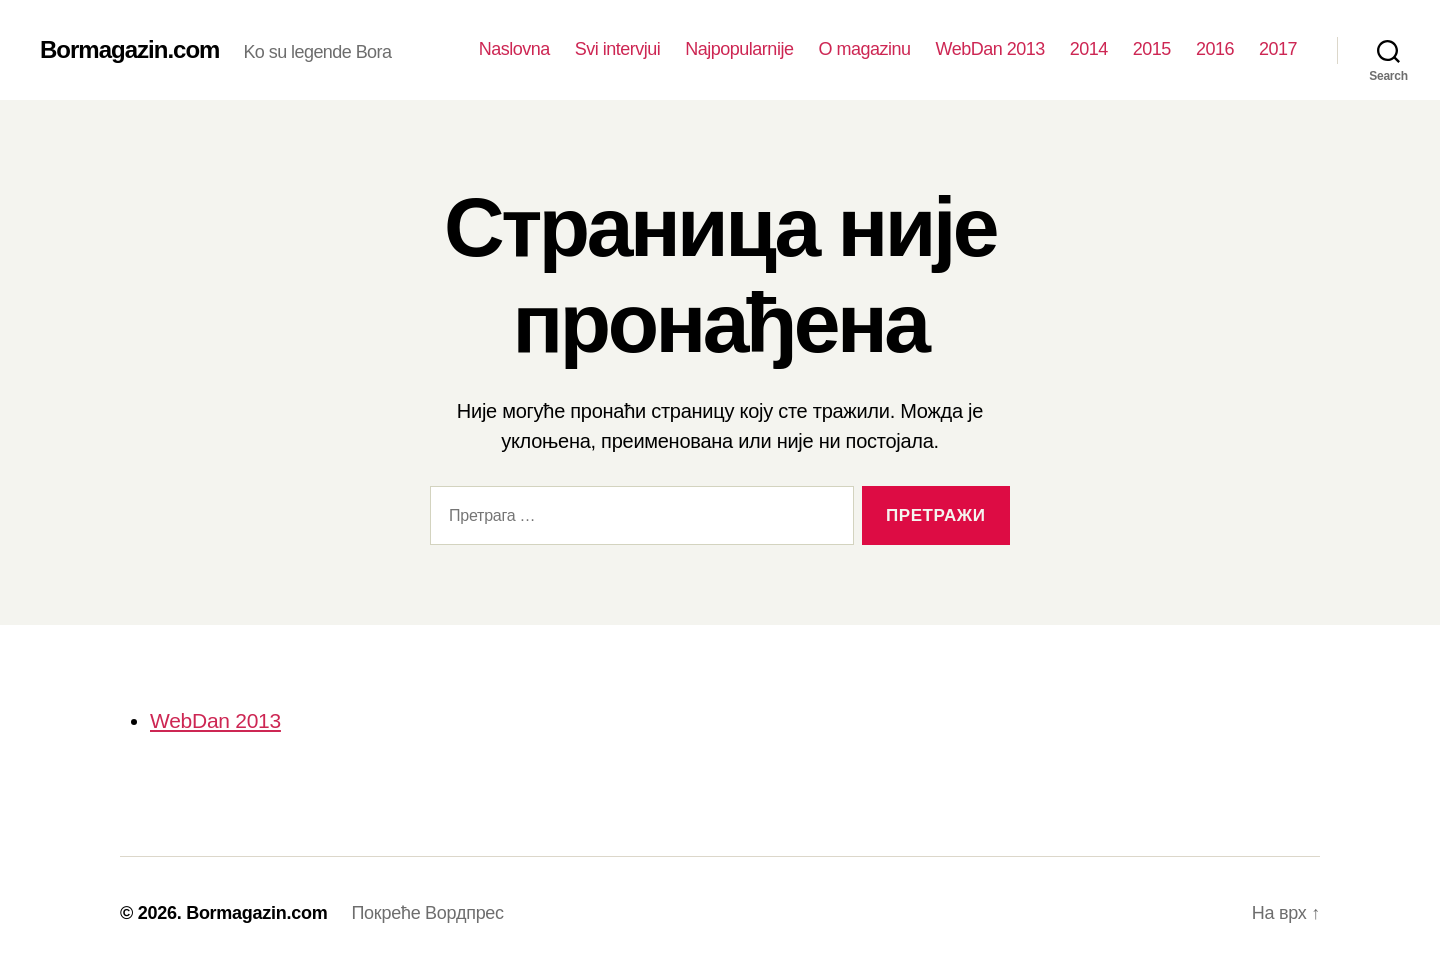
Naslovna (514, 49)
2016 (1215, 49)
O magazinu (864, 49)
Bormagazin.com (129, 50)
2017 (1278, 49)
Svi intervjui (618, 49)
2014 (1089, 49)
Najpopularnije (739, 49)
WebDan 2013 (989, 49)
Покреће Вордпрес (427, 913)
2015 (1152, 49)
